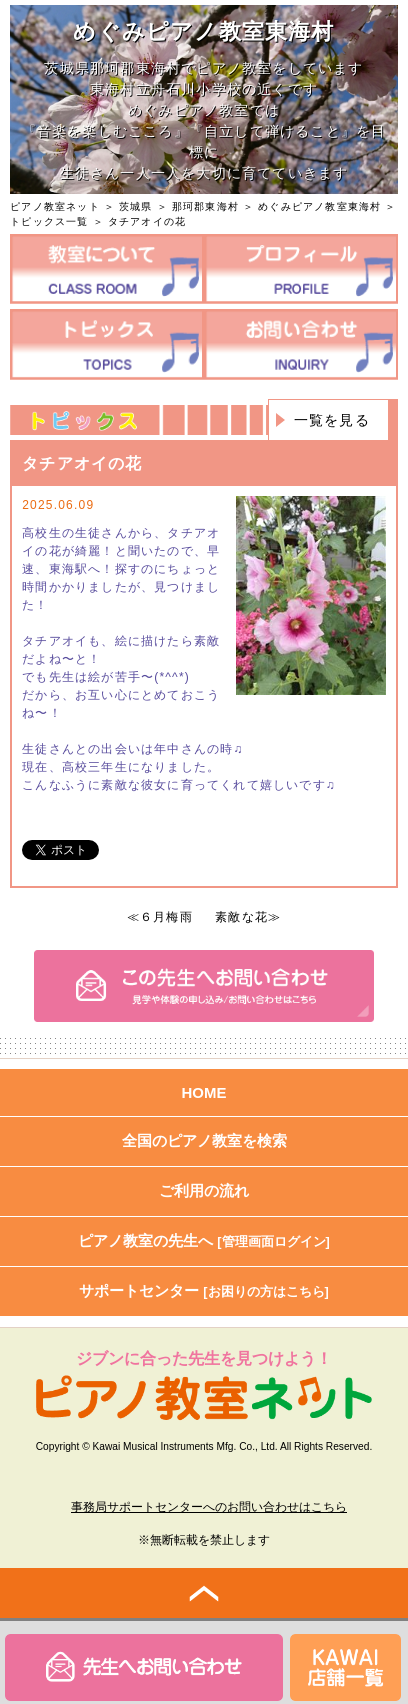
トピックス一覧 (49, 221)
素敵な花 (241, 917)
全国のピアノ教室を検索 (204, 1140)
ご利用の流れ (204, 1190)
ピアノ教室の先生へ (204, 1240)
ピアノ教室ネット (55, 206)
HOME (204, 1092)
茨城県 (136, 206)
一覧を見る (332, 420)
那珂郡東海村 (205, 206)
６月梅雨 (166, 917)
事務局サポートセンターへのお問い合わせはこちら (209, 1507)
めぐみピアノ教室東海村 (319, 206)
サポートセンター (204, 1290)
